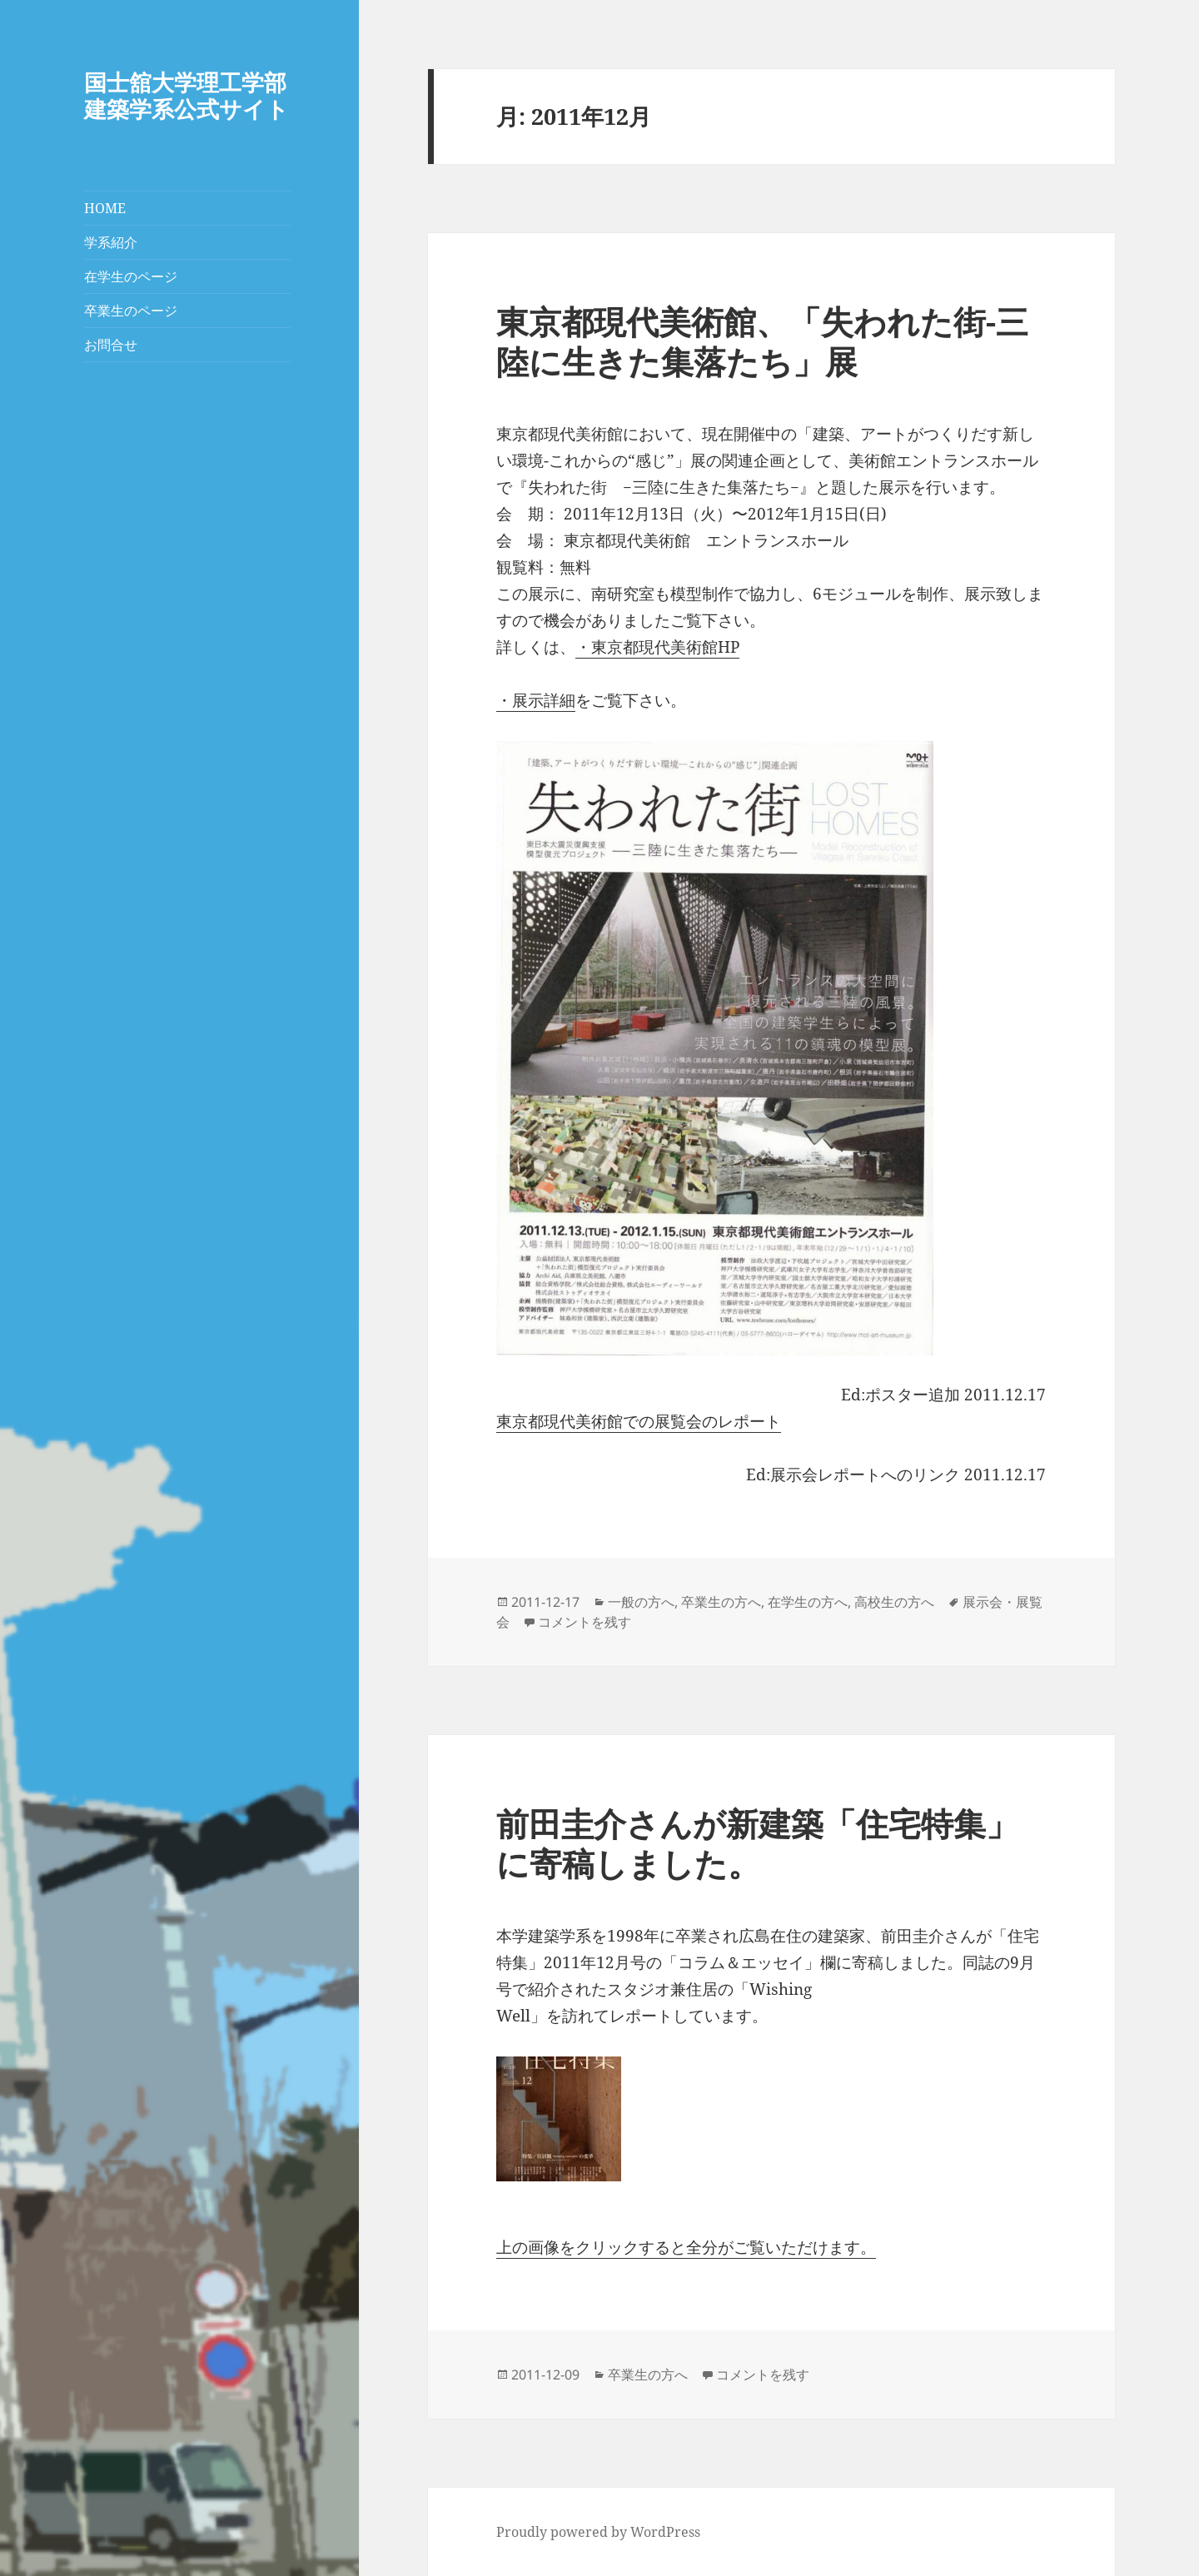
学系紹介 (110, 242)
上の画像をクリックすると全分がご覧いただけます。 (686, 2247)
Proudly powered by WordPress (598, 2532)
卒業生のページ (130, 310)
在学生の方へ (808, 1602)
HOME (105, 208)
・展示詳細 (535, 700)
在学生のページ (130, 276)
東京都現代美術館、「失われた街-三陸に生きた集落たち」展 (762, 341)
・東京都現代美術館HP (657, 647)
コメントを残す (584, 1622)
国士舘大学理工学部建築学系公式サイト (186, 95)
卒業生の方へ (721, 1602)
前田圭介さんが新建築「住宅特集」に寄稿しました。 (757, 1843)
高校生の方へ (894, 1602)
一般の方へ (641, 1602)
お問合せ (110, 345)
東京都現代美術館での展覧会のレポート (638, 1421)
